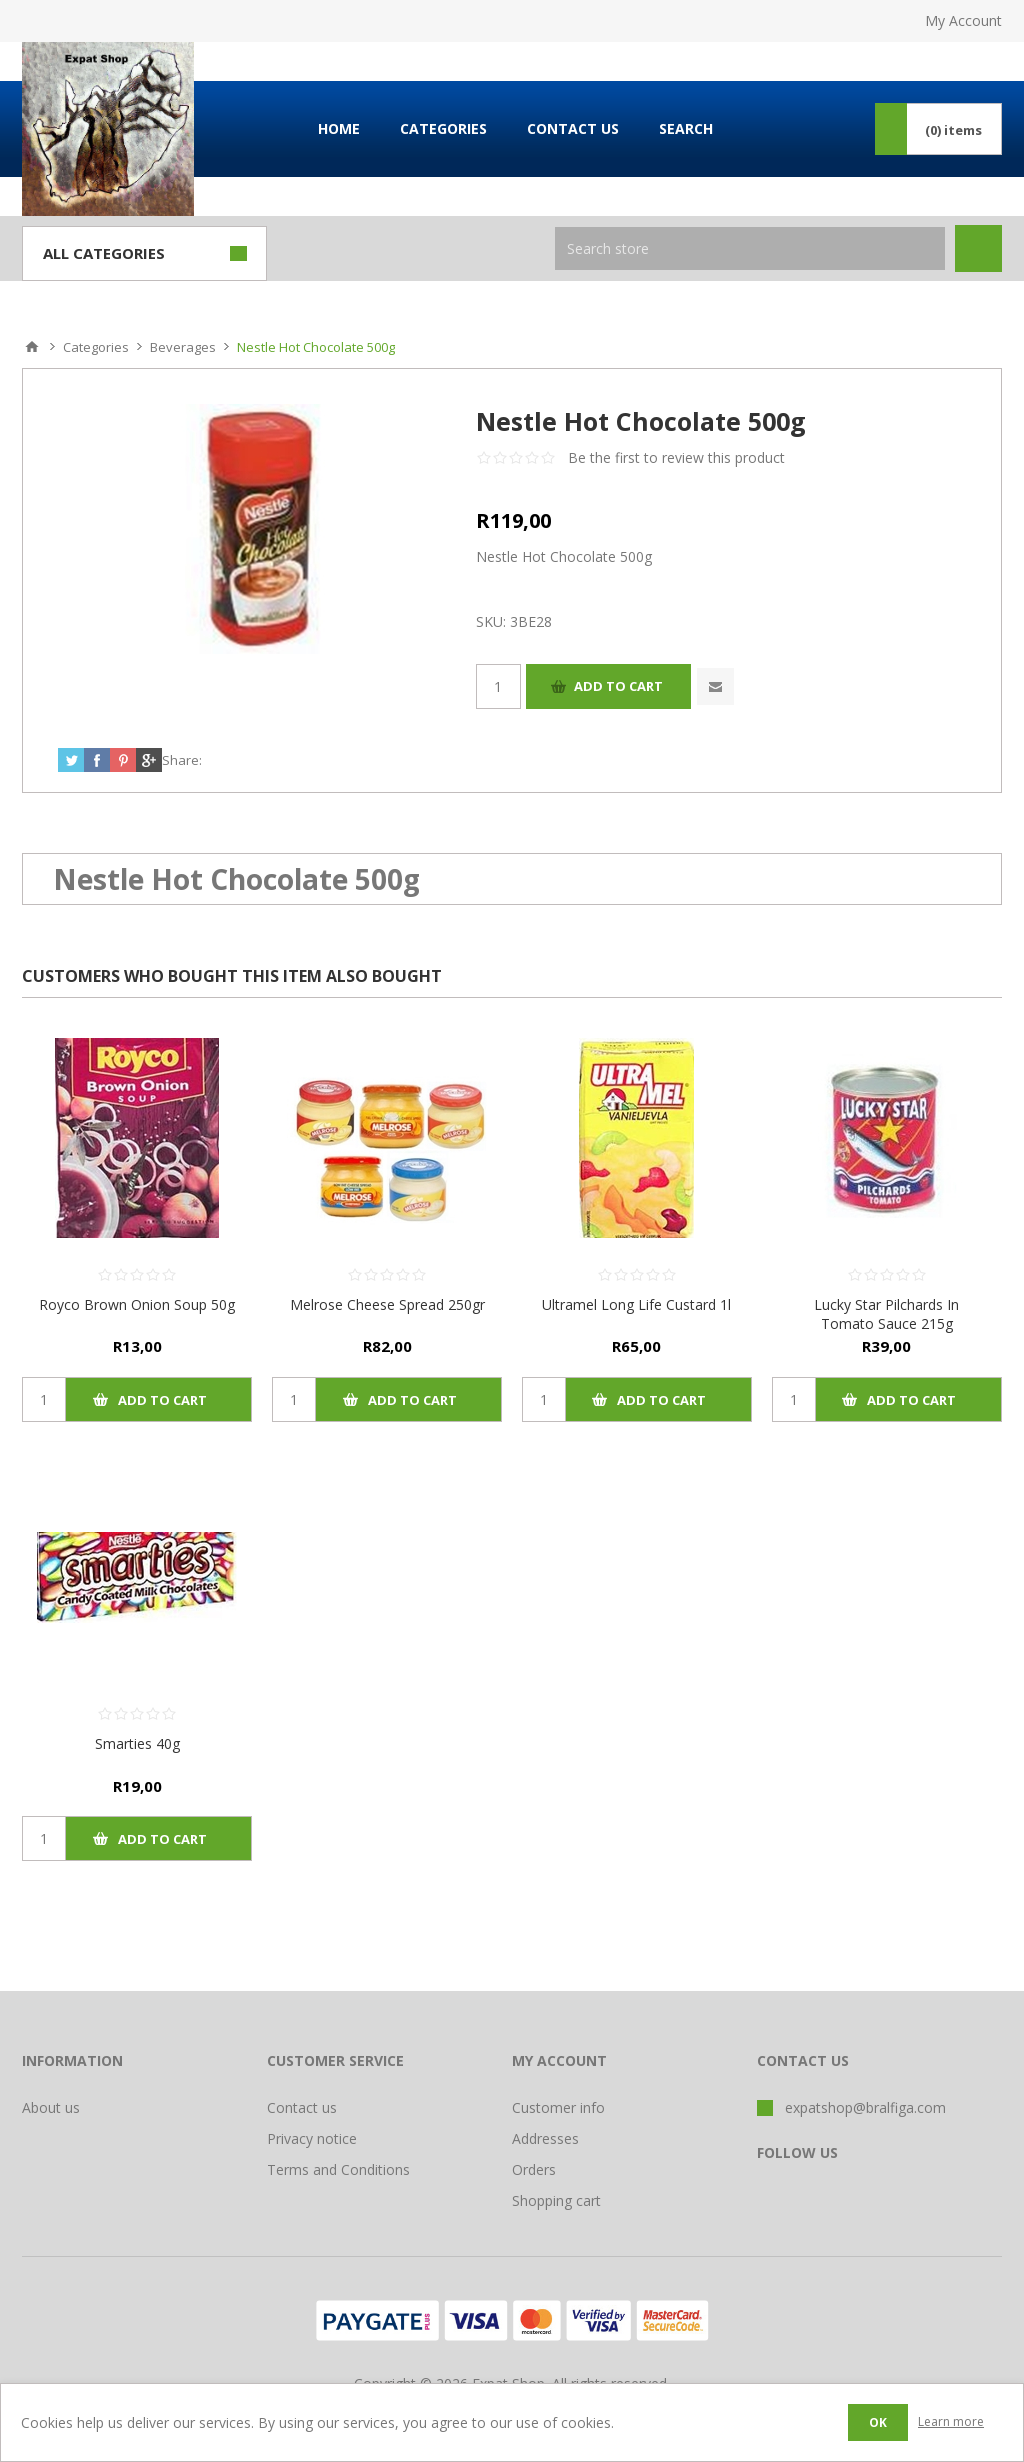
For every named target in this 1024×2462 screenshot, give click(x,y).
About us (51, 2107)
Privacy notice (312, 2138)
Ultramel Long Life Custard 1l (636, 1304)
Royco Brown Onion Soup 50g (137, 1304)
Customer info (558, 2107)
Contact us (302, 2107)
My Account (963, 20)
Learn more (951, 2421)
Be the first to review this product (676, 457)
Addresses (545, 2138)
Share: (182, 760)
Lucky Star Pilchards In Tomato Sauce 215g (886, 1314)
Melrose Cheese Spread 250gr (387, 1304)
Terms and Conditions (338, 2169)
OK (878, 2422)
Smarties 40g (137, 1743)
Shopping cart (556, 2200)
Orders (534, 2169)
